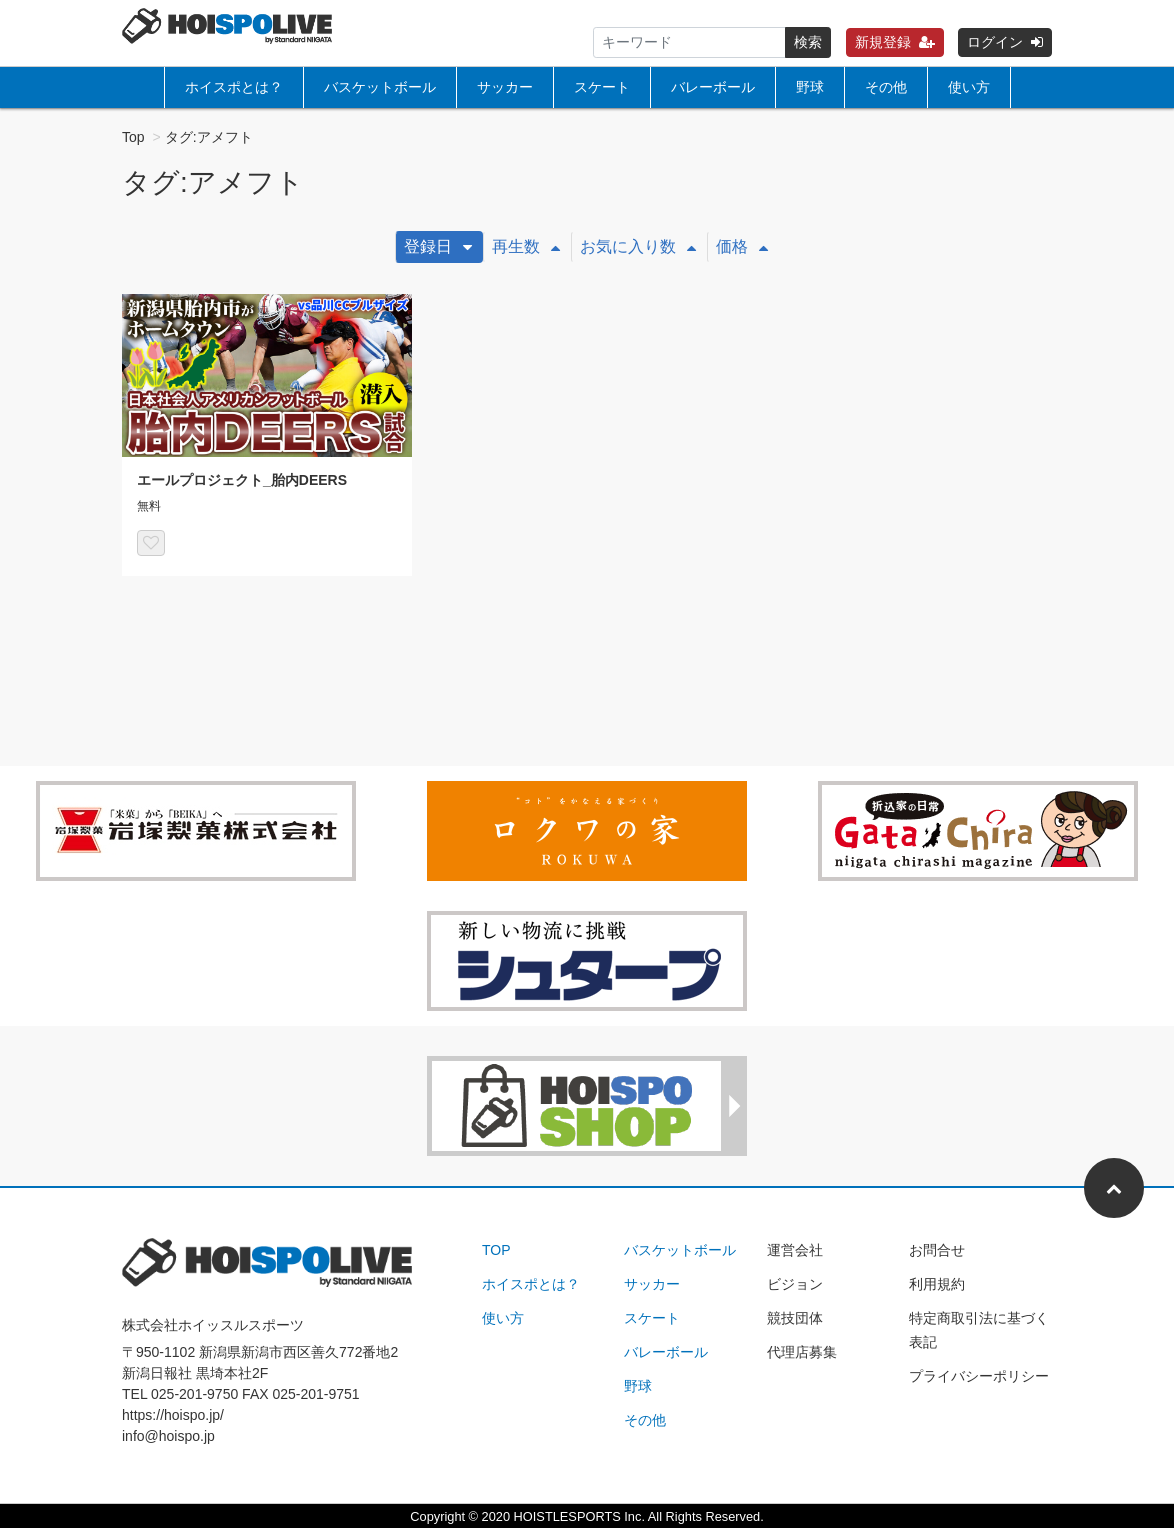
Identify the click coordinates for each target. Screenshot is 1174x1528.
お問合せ (937, 1250)
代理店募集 (802, 1352)
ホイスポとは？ (234, 87)
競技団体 (795, 1318)
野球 (810, 87)
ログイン (1005, 42)
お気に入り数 (638, 246)
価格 (742, 246)
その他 (886, 87)
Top (133, 137)
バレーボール (713, 87)
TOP (496, 1250)
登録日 (438, 246)
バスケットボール (380, 87)
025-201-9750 (194, 1394)
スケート (602, 87)
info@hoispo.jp (168, 1436)
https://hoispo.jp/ (173, 1415)
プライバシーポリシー (979, 1376)
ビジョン (795, 1284)
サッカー (505, 87)
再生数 (526, 246)
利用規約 (937, 1284)
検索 (808, 42)
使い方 (969, 87)
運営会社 (795, 1250)
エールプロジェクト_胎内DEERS (242, 480)
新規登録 (895, 42)
